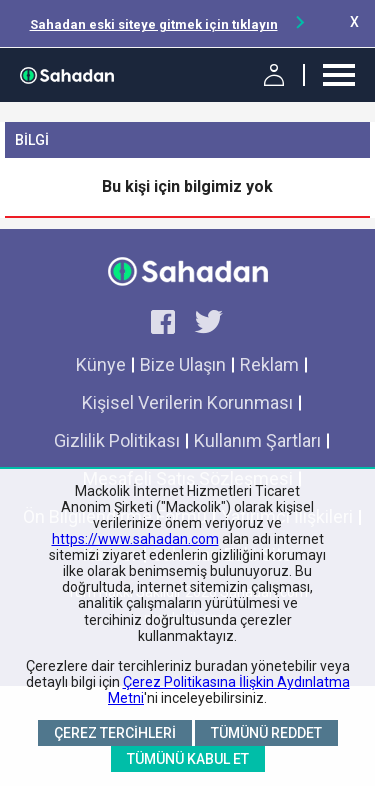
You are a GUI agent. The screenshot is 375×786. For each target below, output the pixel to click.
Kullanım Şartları (257, 440)
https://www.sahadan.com (135, 539)
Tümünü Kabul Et (188, 759)
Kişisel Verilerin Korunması (187, 402)
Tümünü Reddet (266, 733)
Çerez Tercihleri (115, 733)
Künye (101, 364)
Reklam (269, 364)
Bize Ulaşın (183, 364)
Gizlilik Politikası (117, 440)
